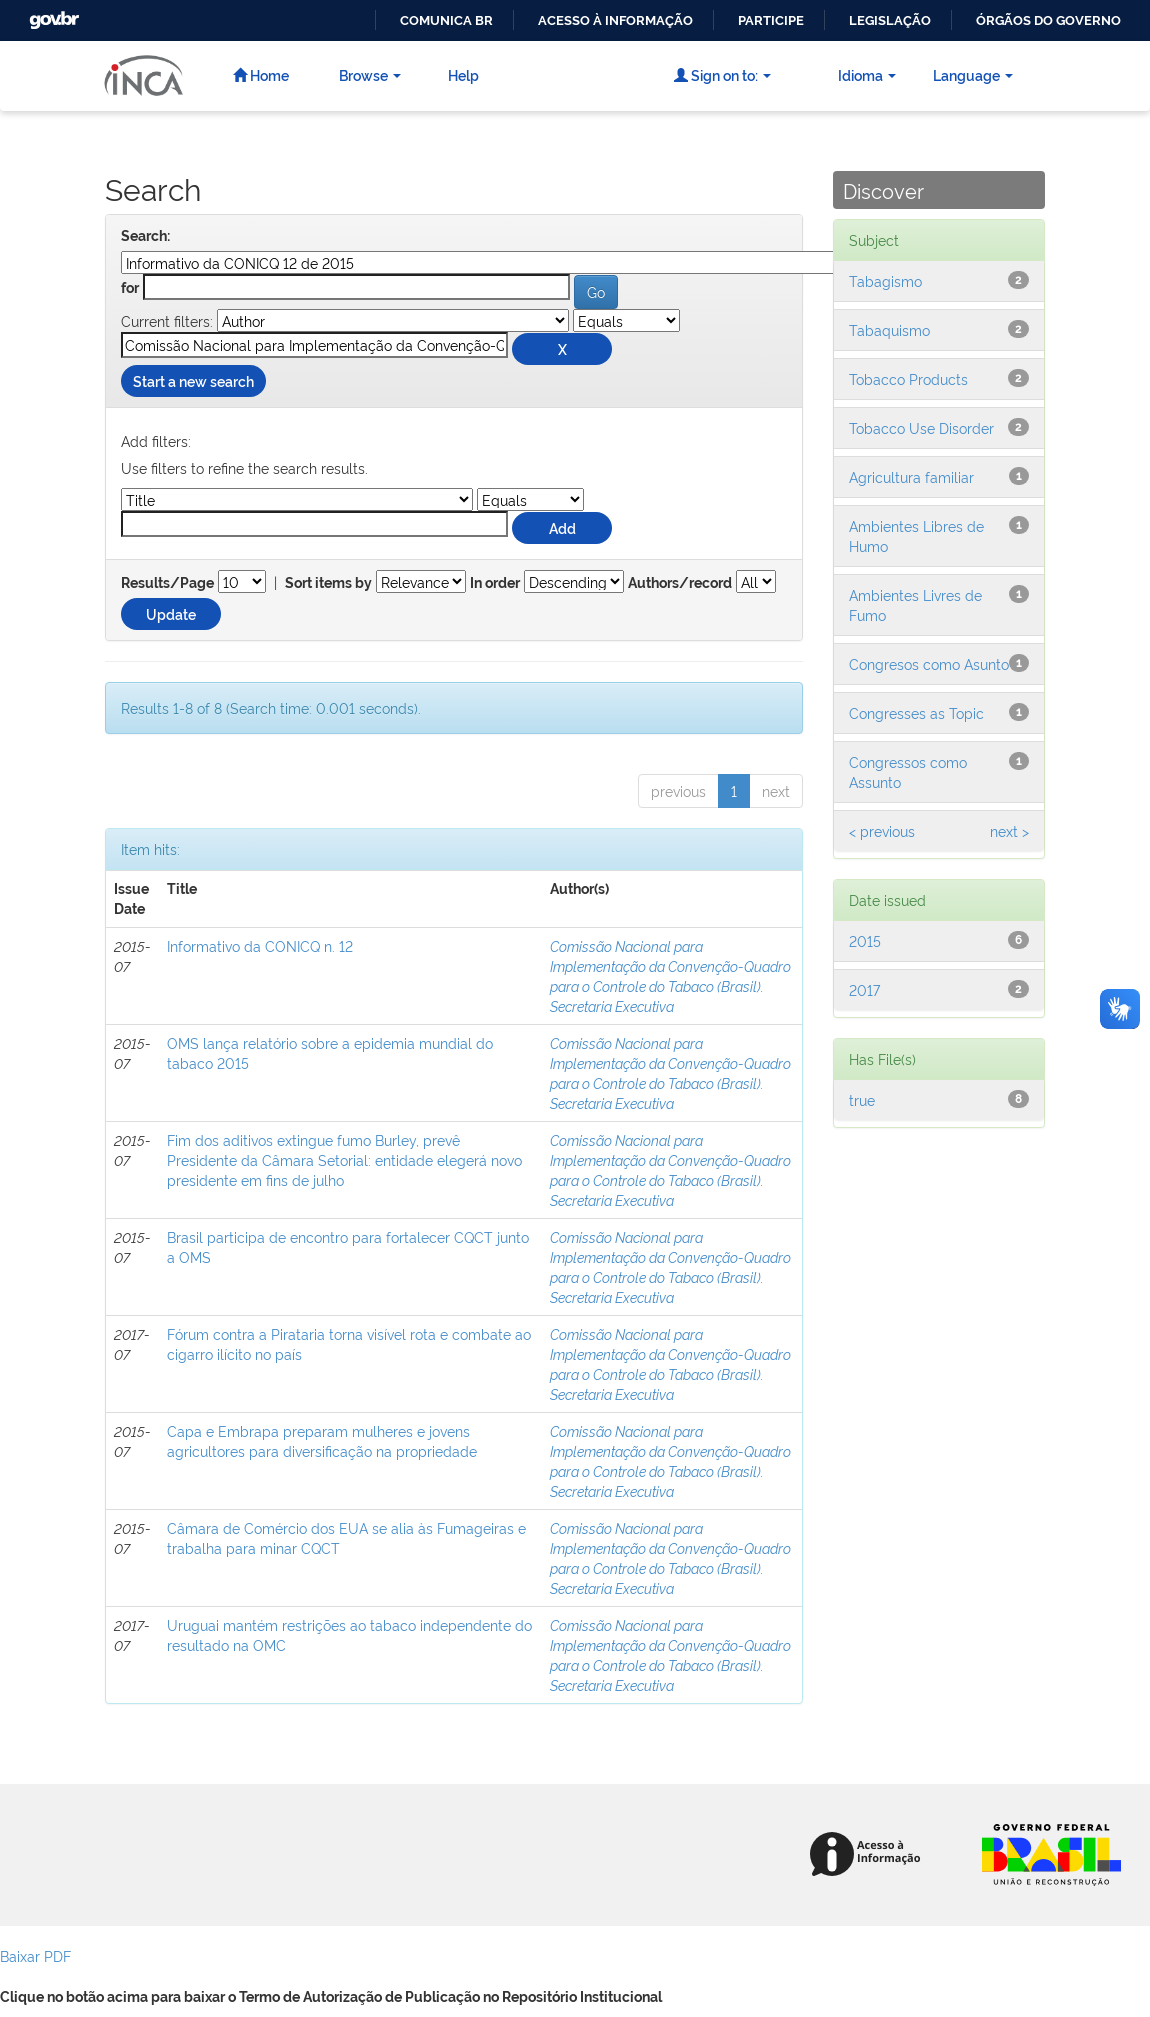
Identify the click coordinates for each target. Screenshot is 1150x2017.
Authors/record (680, 583)
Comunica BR (446, 20)
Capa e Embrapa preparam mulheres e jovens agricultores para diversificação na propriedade (322, 1440)
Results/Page (167, 583)
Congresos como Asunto (929, 663)
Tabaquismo (889, 329)
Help (463, 74)
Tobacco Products (908, 378)
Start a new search (193, 380)
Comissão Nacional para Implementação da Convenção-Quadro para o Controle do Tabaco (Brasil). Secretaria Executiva (670, 975)
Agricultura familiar (911, 476)
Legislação (890, 20)
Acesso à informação (615, 20)
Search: (145, 236)
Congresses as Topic (916, 712)
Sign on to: (722, 74)
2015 (865, 940)
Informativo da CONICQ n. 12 (260, 945)
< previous (882, 830)
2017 (864, 989)
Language (973, 74)
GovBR (52, 14)
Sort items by (328, 583)
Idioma (867, 74)
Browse (370, 74)
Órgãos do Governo (1048, 20)
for (130, 288)
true (862, 1099)
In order (495, 583)
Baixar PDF (35, 1955)
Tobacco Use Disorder (921, 427)
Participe (771, 20)
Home (261, 74)
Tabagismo (885, 280)
